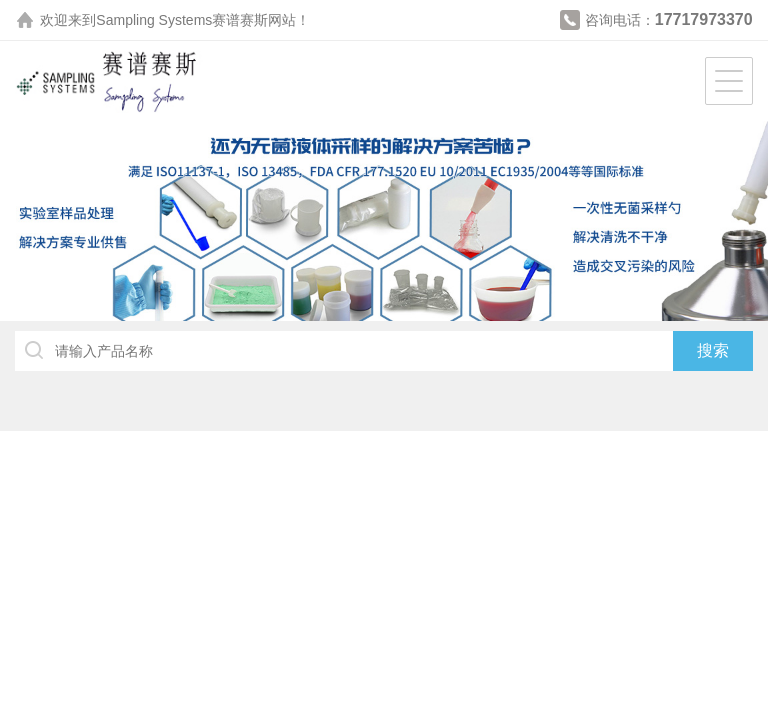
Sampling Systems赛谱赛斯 (182, 20)
